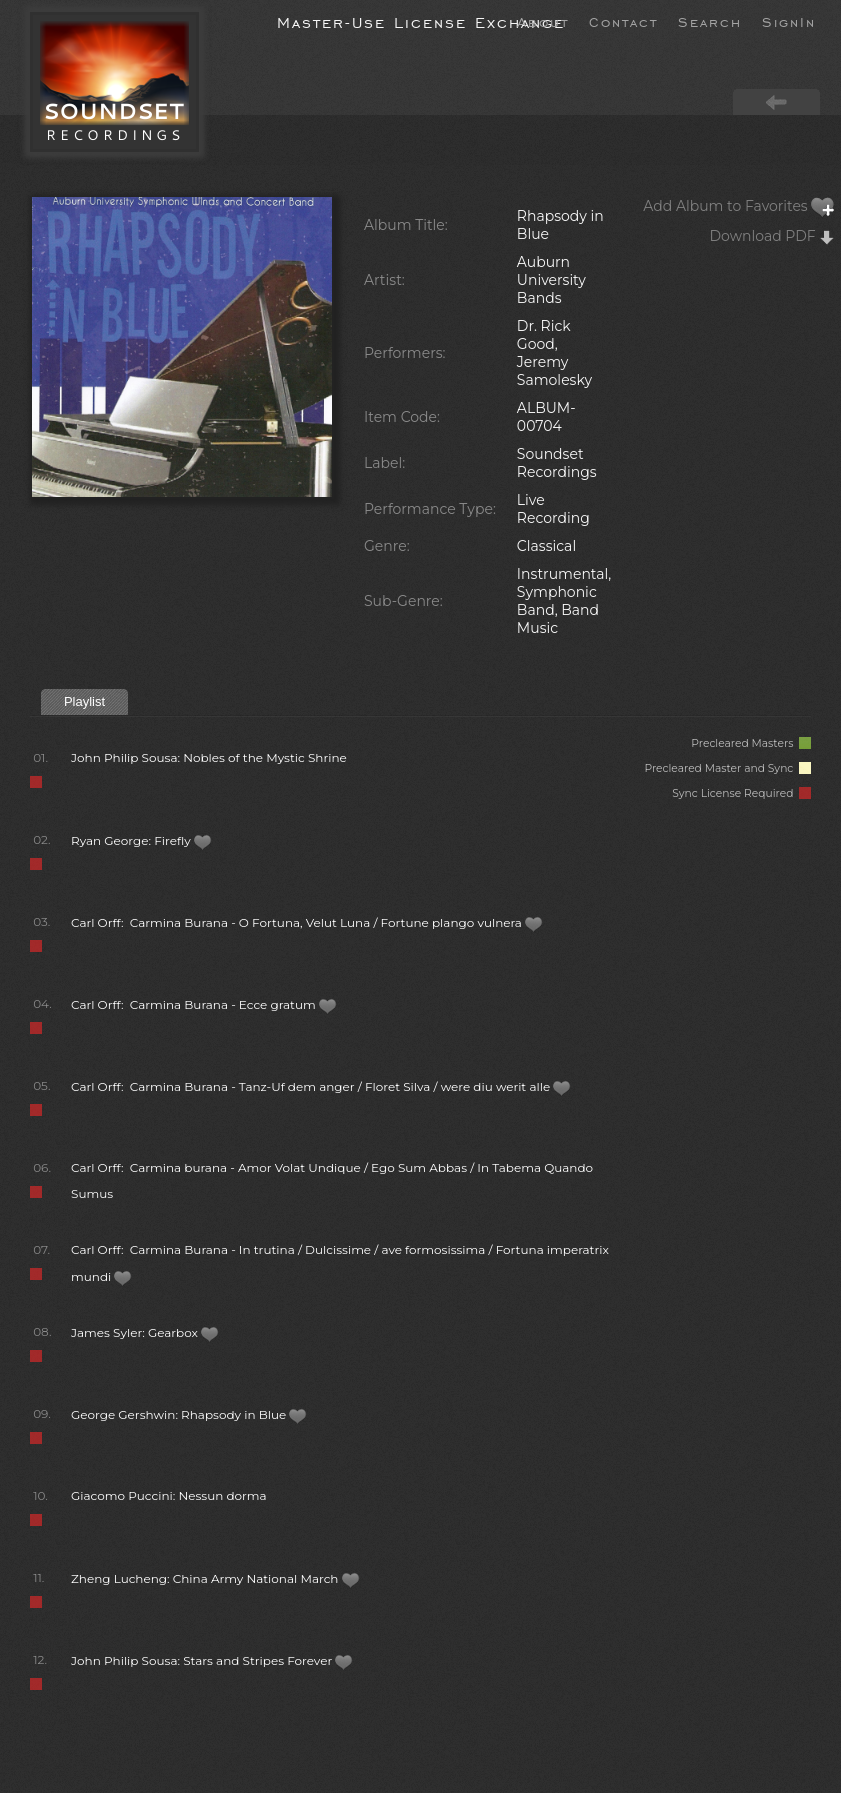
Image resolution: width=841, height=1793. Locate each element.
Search (710, 21)
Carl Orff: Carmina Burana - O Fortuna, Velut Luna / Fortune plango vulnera (307, 922)
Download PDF (773, 236)
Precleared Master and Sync (727, 768)
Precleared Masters (751, 743)
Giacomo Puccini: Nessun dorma (169, 1495)
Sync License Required (741, 793)
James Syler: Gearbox (145, 1332)
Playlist (84, 701)
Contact (623, 21)
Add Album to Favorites (739, 206)
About (543, 21)
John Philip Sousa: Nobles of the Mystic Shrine (209, 757)
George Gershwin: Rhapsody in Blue (189, 1414)
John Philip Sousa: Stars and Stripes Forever (212, 1660)
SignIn (789, 21)
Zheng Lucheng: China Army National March (215, 1578)
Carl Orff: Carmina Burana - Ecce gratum (204, 1004)
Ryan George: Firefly (141, 840)
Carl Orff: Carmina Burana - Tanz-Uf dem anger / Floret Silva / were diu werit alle (321, 1086)
